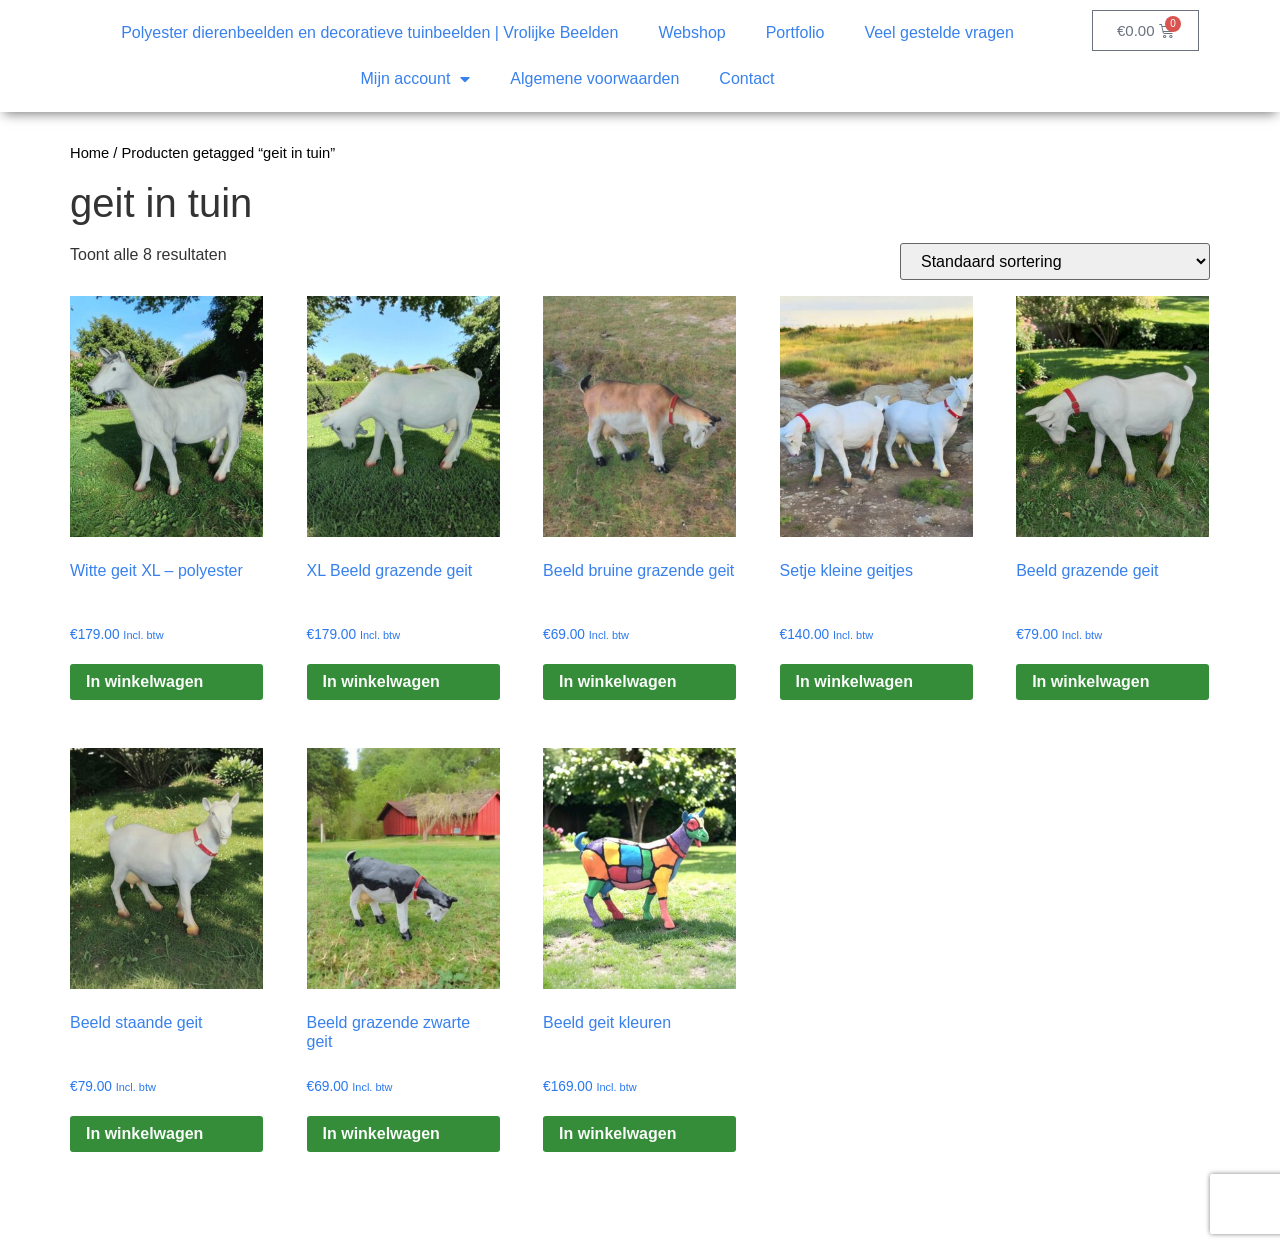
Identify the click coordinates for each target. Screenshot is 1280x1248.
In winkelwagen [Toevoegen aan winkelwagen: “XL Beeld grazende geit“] (381, 681)
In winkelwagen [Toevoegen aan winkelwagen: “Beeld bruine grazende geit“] (617, 681)
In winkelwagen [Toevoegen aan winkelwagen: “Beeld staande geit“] (144, 1133)
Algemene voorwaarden (594, 78)
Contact (746, 78)
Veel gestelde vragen (938, 32)
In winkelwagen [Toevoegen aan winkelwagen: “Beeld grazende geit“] (1090, 681)
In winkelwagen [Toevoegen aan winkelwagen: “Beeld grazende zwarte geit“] (381, 1133)
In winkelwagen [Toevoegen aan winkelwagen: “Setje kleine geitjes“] (854, 681)
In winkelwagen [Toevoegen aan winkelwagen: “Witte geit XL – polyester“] (144, 681)
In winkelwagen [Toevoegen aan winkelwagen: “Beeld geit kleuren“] (617, 1133)
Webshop (691, 32)
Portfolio (795, 32)
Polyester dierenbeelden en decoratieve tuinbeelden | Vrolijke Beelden (369, 32)
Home (89, 153)
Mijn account (416, 79)
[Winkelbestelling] (1055, 261)
